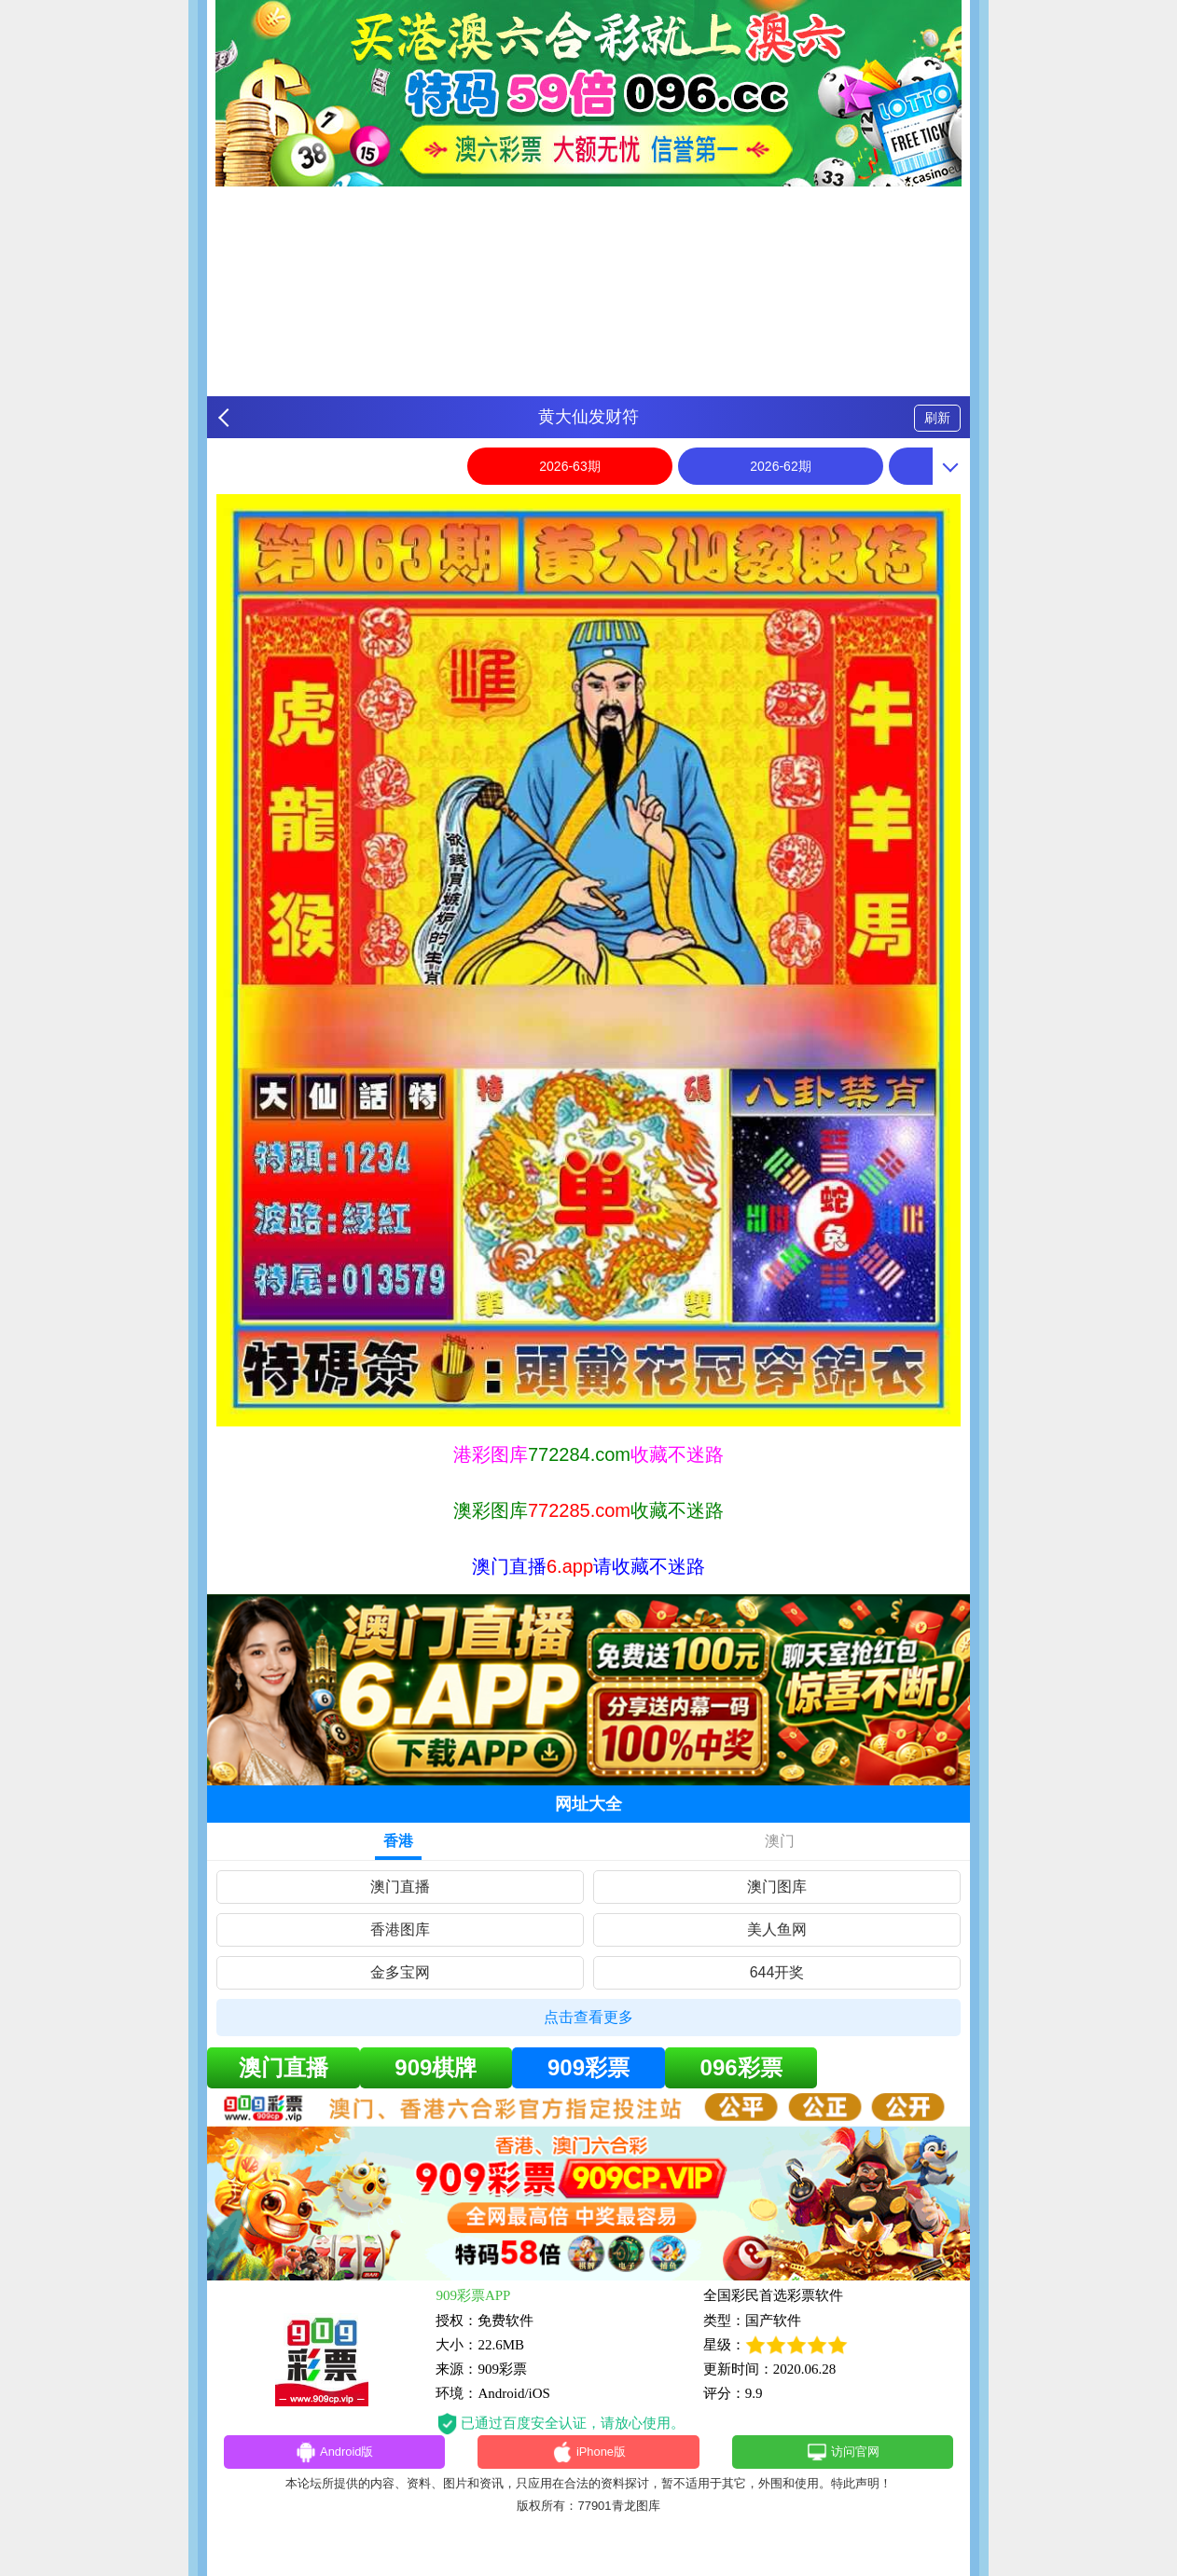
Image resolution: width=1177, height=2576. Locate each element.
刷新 (937, 417)
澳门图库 (777, 1886)
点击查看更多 (588, 2017)
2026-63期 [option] (569, 466)
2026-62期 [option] (780, 466)
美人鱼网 (777, 1929)
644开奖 (777, 1972)
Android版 (334, 2455)
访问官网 (842, 2455)
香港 (398, 1841)
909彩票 (588, 2067)
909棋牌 (436, 2067)
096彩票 (741, 2067)
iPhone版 (588, 2455)
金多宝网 (400, 1972)
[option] (588, 960)
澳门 (780, 1841)
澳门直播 (400, 1886)
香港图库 (400, 1929)
